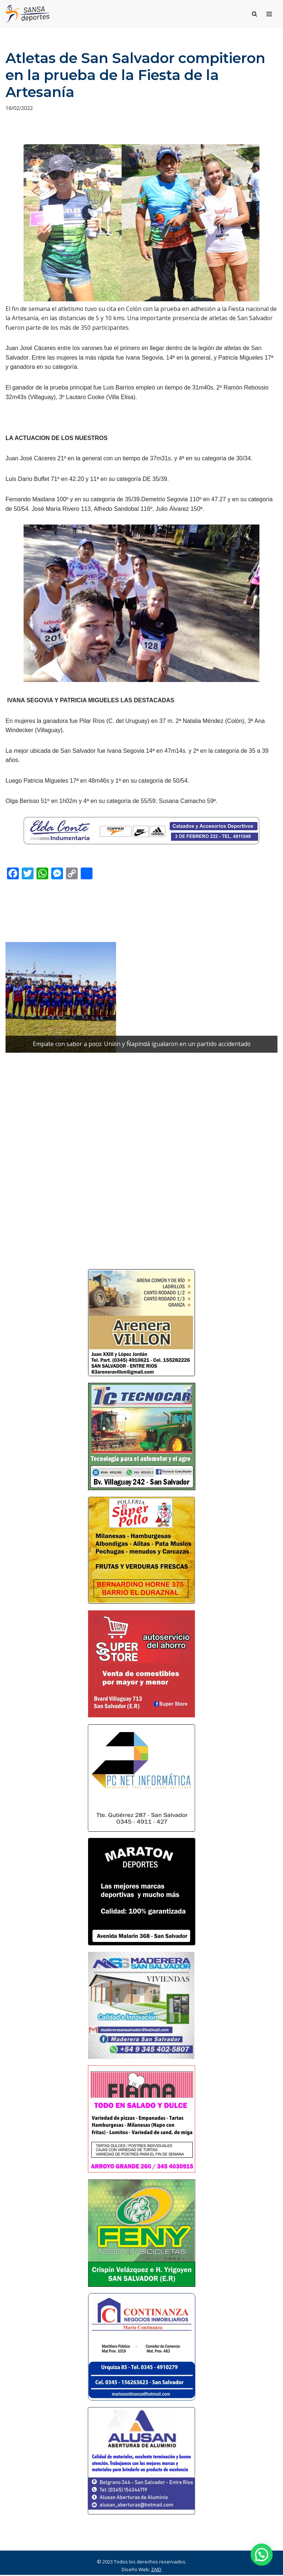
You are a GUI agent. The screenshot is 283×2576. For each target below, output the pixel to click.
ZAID (156, 2570)
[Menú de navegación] (269, 14)
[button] (262, 2555)
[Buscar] (254, 14)
